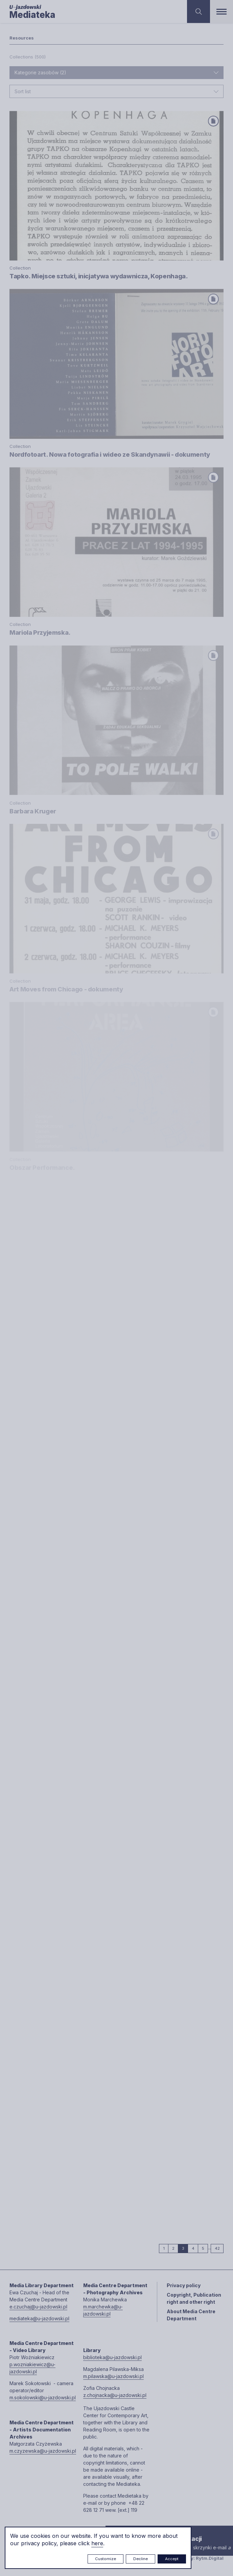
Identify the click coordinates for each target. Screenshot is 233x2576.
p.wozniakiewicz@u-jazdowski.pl (32, 2368)
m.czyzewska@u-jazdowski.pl (42, 2451)
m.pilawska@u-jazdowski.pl (113, 2376)
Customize (105, 2558)
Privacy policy (184, 2285)
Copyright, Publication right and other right (194, 2298)
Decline (140, 2558)
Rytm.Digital (210, 2558)
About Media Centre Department (191, 2314)
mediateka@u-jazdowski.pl (39, 2318)
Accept (172, 2558)
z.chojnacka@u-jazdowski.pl (114, 2395)
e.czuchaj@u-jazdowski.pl (38, 2306)
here (97, 2543)
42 (219, 2248)
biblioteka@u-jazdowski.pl (112, 2357)
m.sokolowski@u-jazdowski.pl (42, 2397)
